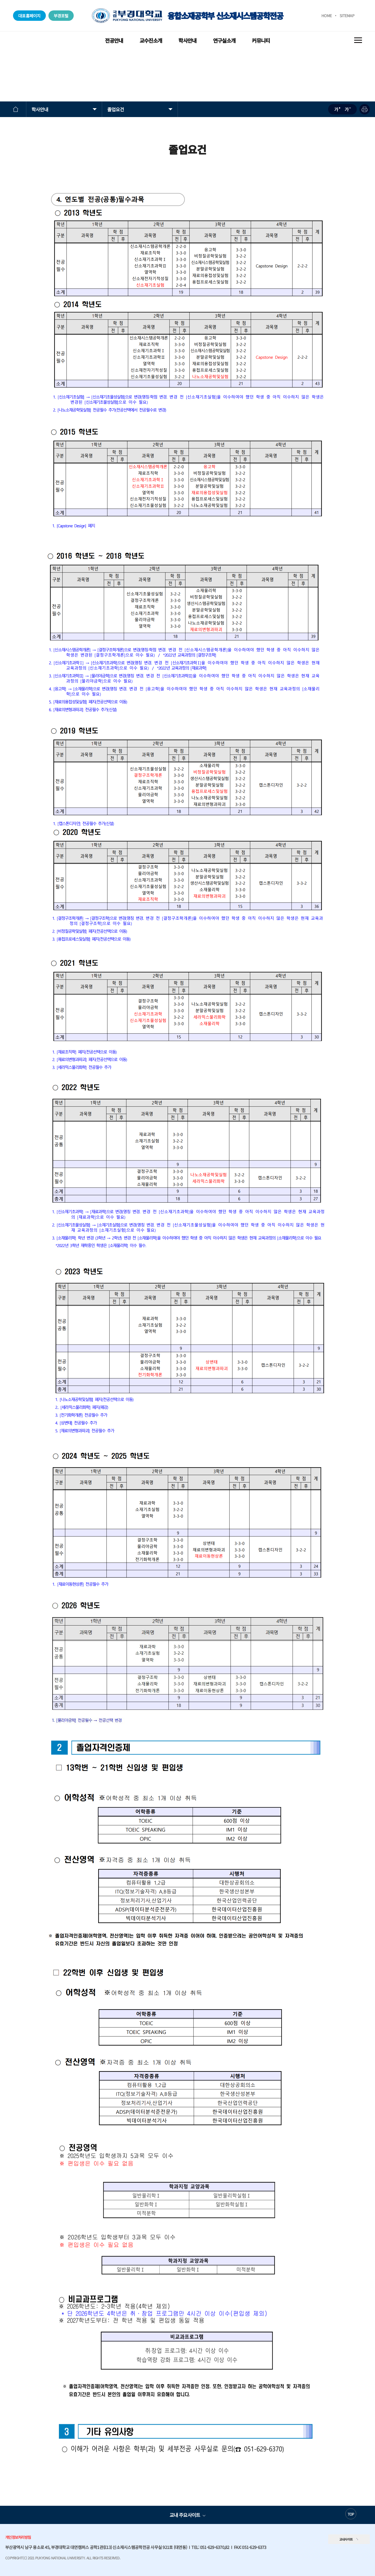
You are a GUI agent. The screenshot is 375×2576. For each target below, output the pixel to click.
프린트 (364, 109)
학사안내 (187, 40)
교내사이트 (346, 2539)
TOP (351, 2514)
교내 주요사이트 (185, 2514)
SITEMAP (347, 15)
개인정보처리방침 (18, 2537)
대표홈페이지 (29, 15)
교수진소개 (151, 40)
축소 (347, 109)
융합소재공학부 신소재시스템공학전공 (187, 15)
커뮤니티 (261, 40)
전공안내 (114, 40)
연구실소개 (224, 40)
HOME (326, 15)
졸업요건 (115, 109)
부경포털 (61, 15)
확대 (337, 109)
